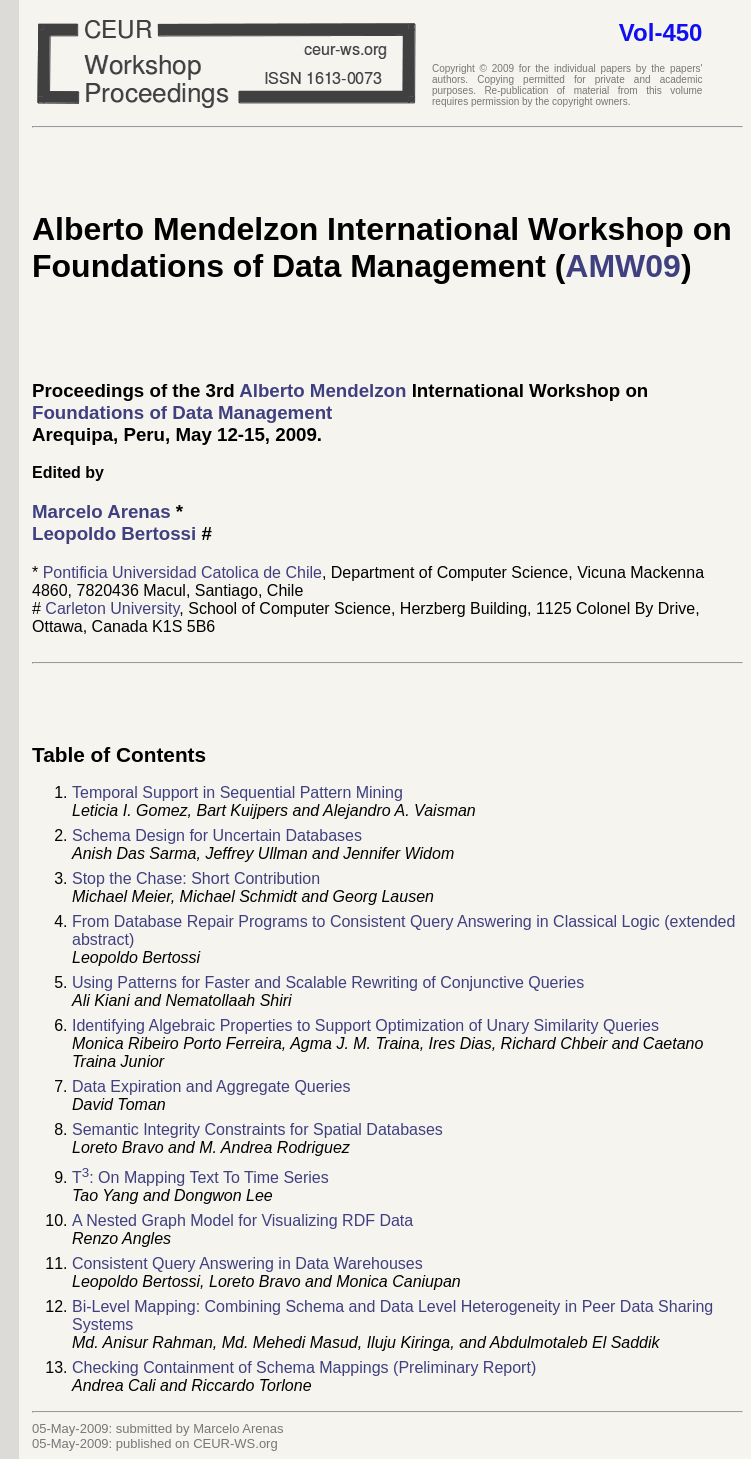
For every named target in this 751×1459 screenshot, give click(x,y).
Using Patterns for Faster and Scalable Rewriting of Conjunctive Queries (328, 982)
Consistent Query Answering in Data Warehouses (247, 1263)
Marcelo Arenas (101, 511)
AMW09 (623, 266)
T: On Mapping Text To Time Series (200, 1177)
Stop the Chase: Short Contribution (196, 878)
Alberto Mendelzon (322, 390)
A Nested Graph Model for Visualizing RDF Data (242, 1220)
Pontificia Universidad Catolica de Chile (182, 572)
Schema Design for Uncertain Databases (217, 835)
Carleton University (112, 608)
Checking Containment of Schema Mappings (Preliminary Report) (304, 1367)
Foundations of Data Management (182, 412)
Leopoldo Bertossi (114, 533)
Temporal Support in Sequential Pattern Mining (237, 792)
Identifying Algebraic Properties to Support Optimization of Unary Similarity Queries (365, 1025)
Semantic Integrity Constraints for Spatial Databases (257, 1129)
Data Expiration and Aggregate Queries (211, 1086)
